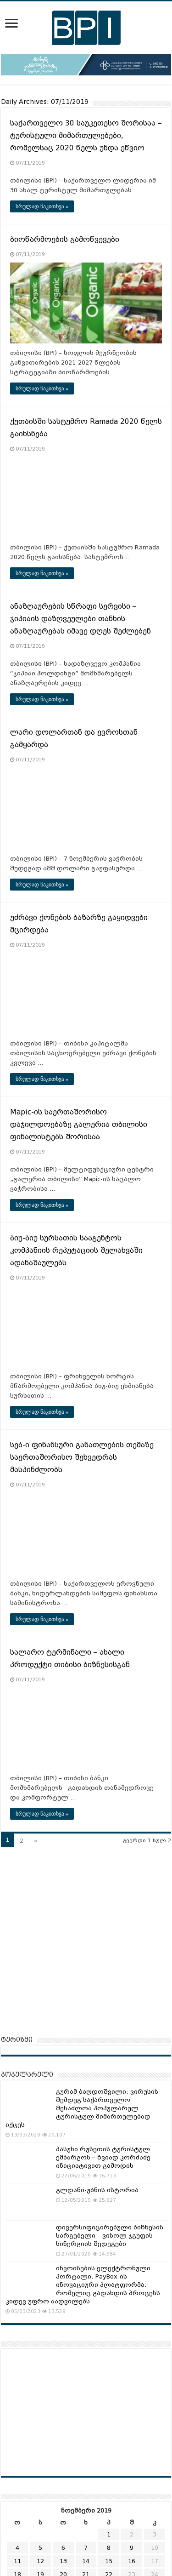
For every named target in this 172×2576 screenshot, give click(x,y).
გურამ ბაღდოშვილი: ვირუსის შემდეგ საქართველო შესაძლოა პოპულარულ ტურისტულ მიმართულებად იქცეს (82, 2108)
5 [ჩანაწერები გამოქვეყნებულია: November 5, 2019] (40, 2548)
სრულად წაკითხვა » (42, 206)
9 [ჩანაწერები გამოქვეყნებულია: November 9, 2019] (131, 2548)
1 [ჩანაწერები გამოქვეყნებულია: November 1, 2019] (109, 2534)
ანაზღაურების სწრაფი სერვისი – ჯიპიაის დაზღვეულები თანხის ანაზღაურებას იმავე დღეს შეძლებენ (80, 618)
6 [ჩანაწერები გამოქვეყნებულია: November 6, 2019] (63, 2548)
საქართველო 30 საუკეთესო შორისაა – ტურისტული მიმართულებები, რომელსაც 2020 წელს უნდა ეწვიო (85, 135)
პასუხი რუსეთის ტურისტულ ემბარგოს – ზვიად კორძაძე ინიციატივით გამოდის (103, 2157)
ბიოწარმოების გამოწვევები (64, 239)
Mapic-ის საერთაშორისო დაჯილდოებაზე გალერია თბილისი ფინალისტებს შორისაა (78, 1124)
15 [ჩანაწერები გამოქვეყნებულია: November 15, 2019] (108, 2561)
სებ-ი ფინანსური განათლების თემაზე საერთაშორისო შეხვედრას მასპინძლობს (82, 1457)
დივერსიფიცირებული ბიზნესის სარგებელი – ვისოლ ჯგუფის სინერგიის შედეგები (109, 2235)
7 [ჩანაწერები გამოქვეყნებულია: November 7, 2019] (86, 2548)
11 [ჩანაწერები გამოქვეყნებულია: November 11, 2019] (17, 2561)
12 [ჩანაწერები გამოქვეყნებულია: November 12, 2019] (40, 2561)
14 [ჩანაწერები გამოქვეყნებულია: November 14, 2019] (85, 2561)
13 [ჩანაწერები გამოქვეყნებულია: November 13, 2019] (63, 2561)
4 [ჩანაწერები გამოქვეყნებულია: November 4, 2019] (17, 2548)
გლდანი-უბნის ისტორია (97, 2190)
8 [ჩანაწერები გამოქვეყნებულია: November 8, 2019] (109, 2548)
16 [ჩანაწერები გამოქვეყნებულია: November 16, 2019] (131, 2561)
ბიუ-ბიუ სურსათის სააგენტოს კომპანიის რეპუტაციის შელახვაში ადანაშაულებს (76, 1250)
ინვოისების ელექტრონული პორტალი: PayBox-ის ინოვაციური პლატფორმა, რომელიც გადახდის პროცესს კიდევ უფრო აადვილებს (83, 2284)
